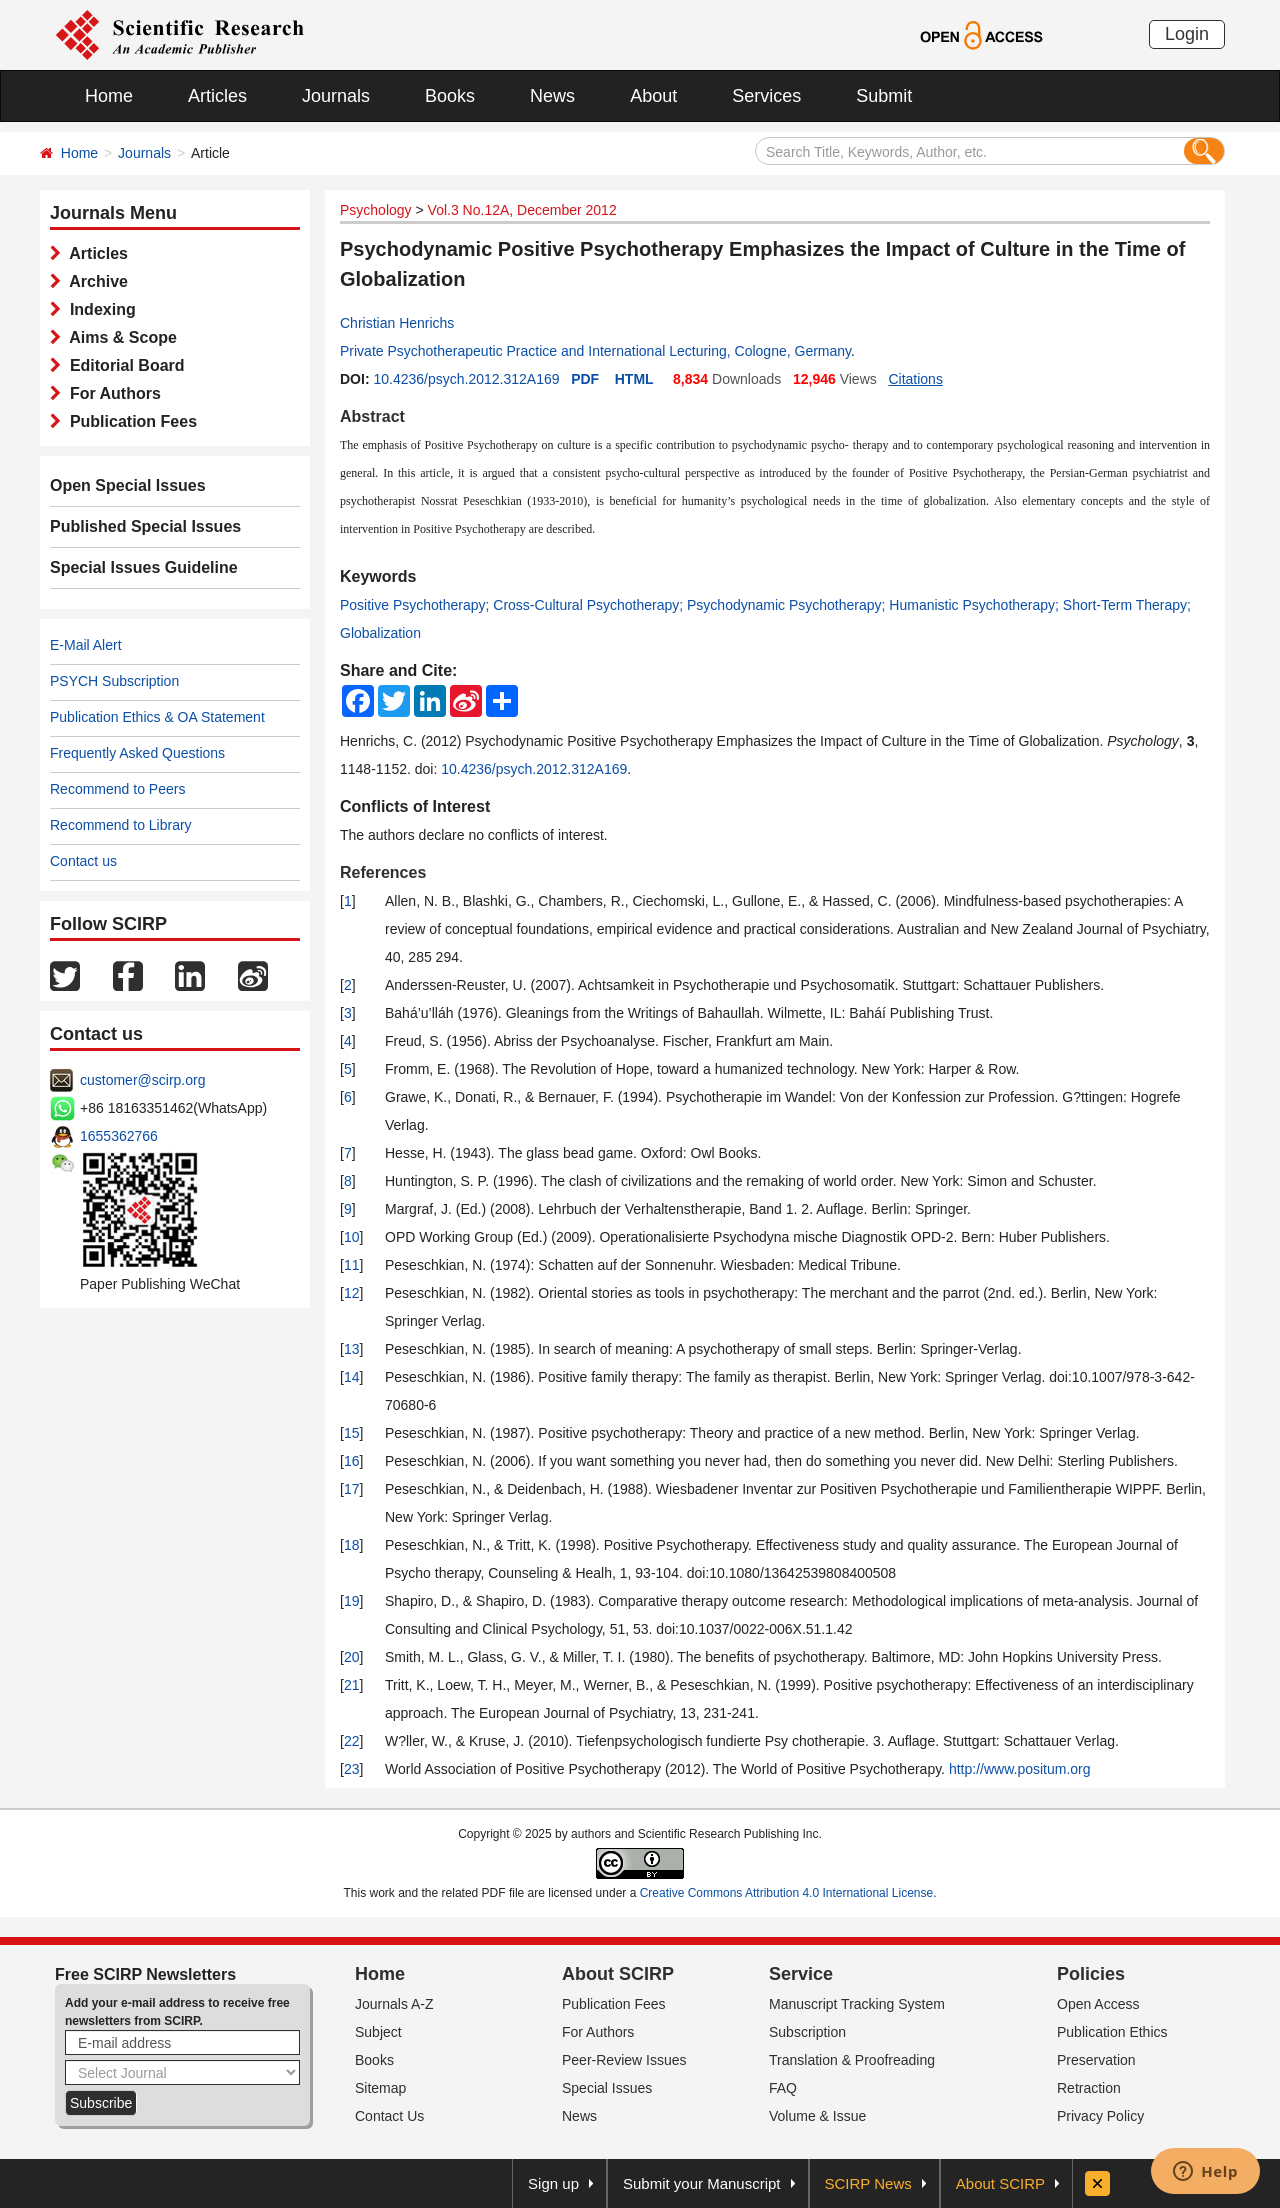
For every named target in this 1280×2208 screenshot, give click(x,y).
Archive (94, 281)
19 (352, 1601)
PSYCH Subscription (114, 681)
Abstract (372, 416)
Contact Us (389, 2116)
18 (352, 1545)
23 (352, 1769)
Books (450, 96)
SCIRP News (868, 2183)
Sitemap (380, 2088)
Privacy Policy (1100, 2116)
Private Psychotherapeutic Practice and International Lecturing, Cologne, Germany (595, 351)
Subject (378, 2032)
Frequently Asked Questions (137, 753)
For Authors (111, 393)
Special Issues (607, 2088)
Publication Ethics (1112, 2032)
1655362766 (119, 1136)
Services (766, 96)
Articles (217, 96)
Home (109, 96)
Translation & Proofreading (852, 2060)
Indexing (98, 309)
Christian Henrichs (397, 323)
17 (352, 1489)
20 (352, 1657)
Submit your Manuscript (702, 2183)
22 (352, 1741)
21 (352, 1685)
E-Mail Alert (86, 645)
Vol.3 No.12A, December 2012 (522, 210)
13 (352, 1349)
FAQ (783, 2088)
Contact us (83, 861)
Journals (336, 96)
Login (1187, 34)
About (653, 96)
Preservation (1096, 2060)
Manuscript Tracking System (857, 2004)
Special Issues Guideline (144, 567)
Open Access (1098, 2004)
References (383, 872)
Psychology (376, 210)
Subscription (807, 2032)
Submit (884, 96)
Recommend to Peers (117, 789)
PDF (585, 379)
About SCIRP (618, 1974)
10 (352, 1237)
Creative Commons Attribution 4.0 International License (787, 1893)
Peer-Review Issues (624, 2060)
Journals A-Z (394, 2004)
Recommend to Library (121, 825)
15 (352, 1433)
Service (801, 1974)
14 (352, 1377)
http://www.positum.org (1020, 1769)
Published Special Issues (145, 526)
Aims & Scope (119, 337)
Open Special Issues (128, 485)
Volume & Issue (817, 2116)
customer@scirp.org (142, 1080)
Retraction (1089, 2088)
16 (352, 1461)
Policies (1091, 1974)
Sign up (553, 2183)
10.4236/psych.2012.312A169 (466, 379)
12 (352, 1293)
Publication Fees (129, 421)
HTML (634, 379)
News (552, 96)
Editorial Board (123, 365)
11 (352, 1265)
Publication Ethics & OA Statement (157, 717)
